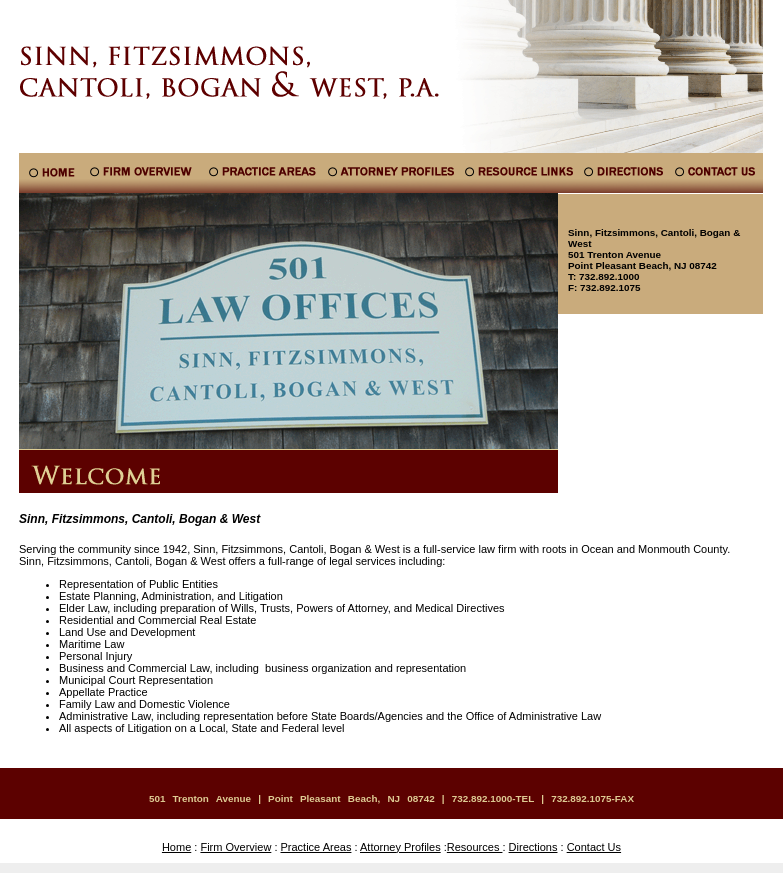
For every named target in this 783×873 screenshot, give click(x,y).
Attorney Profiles (400, 847)
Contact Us (594, 847)
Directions (533, 847)
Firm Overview (235, 847)
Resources (475, 847)
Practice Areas (316, 847)
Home (176, 847)
